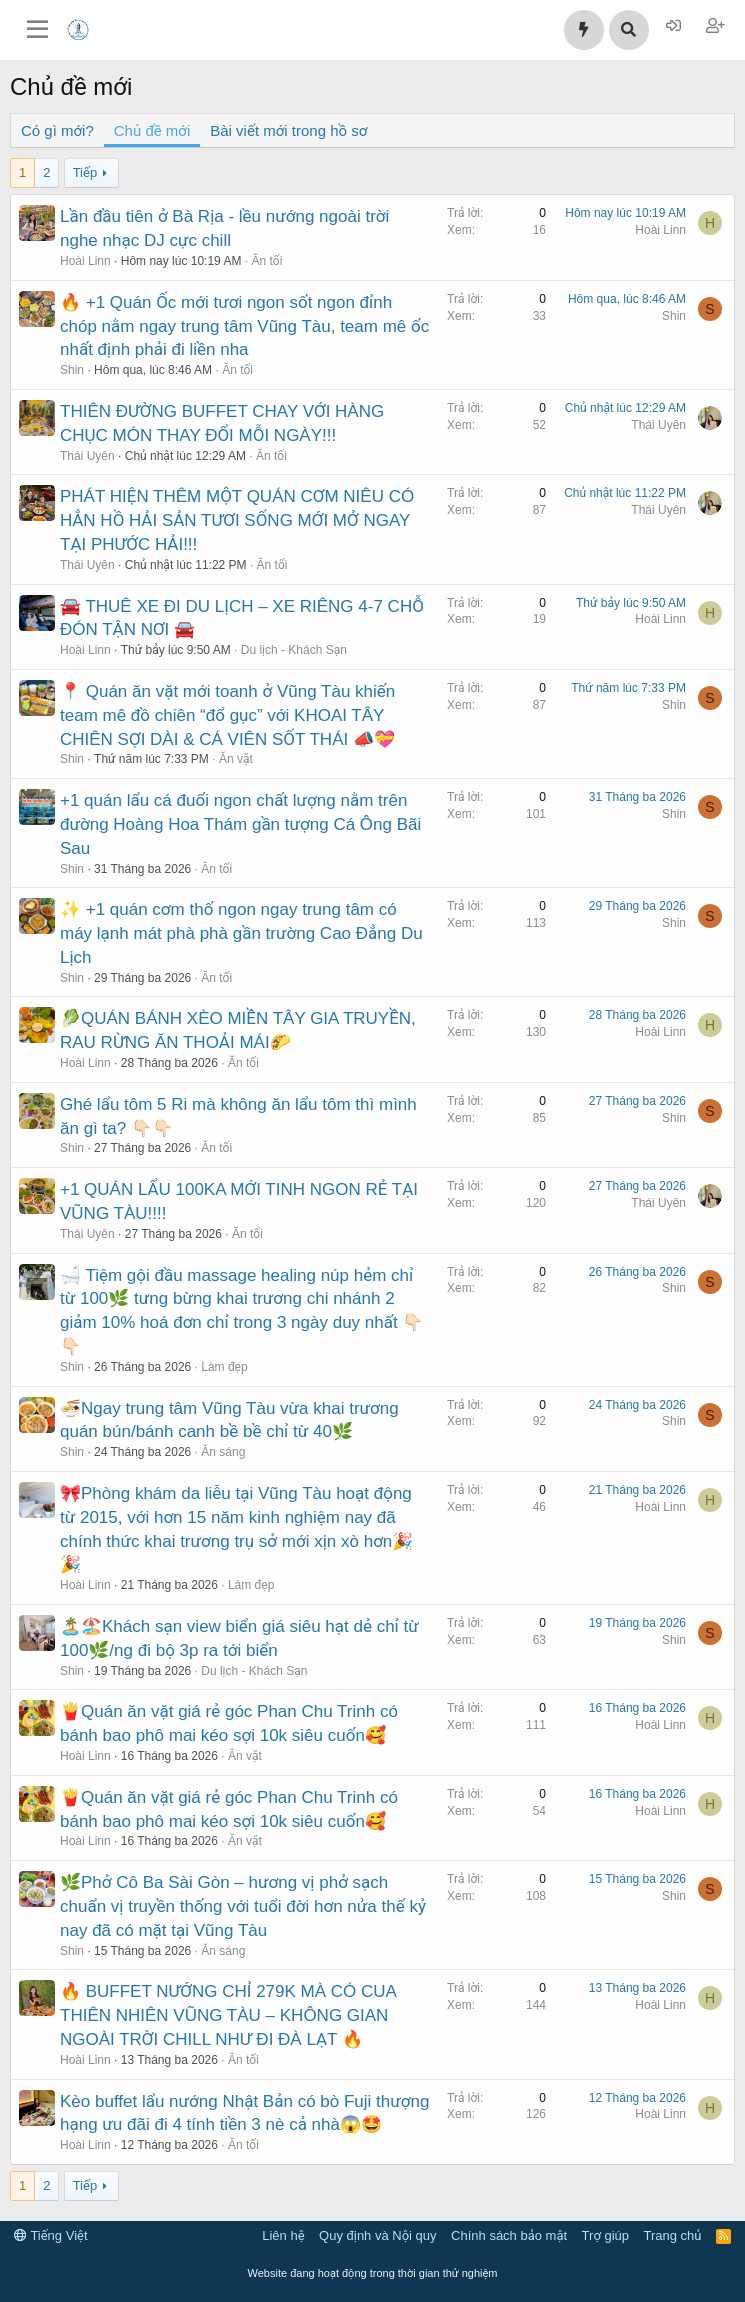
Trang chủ (673, 2235)
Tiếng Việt (51, 2235)
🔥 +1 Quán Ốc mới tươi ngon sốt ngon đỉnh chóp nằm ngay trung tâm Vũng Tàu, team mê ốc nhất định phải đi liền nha (244, 326)
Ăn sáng (223, 1452)
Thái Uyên (87, 456)
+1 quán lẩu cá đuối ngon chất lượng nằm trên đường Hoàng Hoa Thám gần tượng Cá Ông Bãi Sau (240, 824)
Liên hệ (283, 2235)
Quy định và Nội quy (378, 2235)
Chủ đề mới (152, 130)
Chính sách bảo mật (509, 2235)
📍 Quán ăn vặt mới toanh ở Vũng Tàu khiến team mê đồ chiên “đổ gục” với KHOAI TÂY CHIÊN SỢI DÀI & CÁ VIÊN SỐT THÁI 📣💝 (227, 715)
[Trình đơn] (37, 30)
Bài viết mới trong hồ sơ (288, 130)
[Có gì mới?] (584, 30)
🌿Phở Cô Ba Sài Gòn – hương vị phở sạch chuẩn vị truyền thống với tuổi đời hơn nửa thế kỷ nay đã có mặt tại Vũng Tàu (243, 1906)
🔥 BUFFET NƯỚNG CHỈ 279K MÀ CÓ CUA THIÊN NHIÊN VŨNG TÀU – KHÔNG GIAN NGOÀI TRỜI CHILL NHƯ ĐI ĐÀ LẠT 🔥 (228, 2015)
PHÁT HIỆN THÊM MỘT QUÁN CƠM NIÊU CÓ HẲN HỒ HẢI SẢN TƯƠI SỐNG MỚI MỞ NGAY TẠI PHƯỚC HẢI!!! (237, 520)
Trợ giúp (605, 2235)
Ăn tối (266, 261)
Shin (72, 370)
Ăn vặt (236, 759)
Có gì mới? (57, 130)
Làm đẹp (224, 1367)
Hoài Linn (85, 261)
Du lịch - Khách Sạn (294, 650)
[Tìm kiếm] (629, 30)
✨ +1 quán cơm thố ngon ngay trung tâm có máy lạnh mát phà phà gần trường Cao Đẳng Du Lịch (241, 933)
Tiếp (85, 172)
